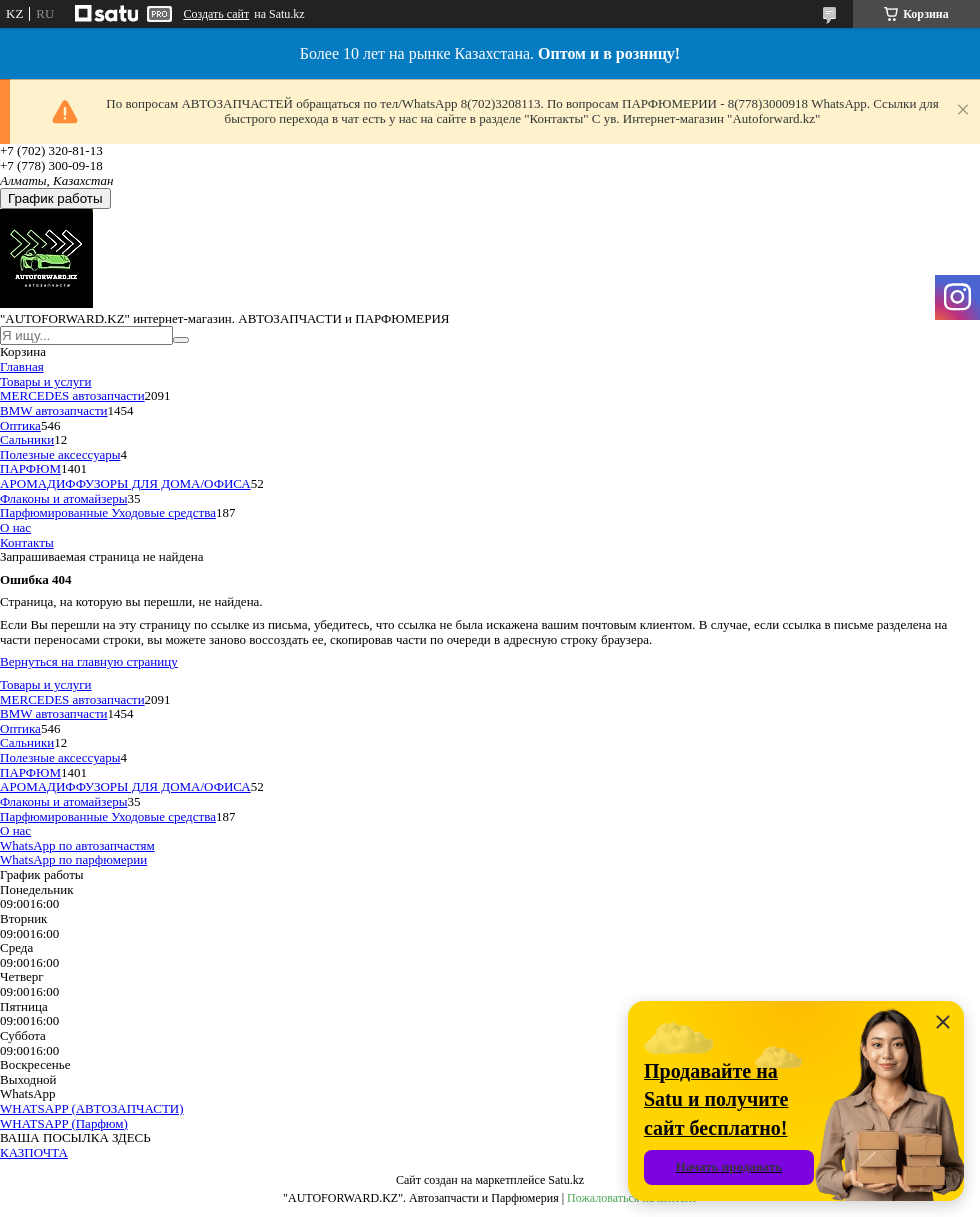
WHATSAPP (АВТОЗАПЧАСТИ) (92, 1108)
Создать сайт (216, 14)
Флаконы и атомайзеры (63, 498)
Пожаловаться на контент (632, 1198)
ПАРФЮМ (30, 468)
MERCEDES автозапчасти (72, 395)
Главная (22, 366)
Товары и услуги (45, 381)
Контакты (27, 542)
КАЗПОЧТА (34, 1152)
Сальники (27, 439)
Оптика (20, 425)
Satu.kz (566, 1180)
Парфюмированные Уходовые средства (108, 512)
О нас (15, 527)
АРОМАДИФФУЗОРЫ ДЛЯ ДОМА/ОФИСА (125, 483)
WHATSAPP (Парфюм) (64, 1123)
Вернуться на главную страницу (89, 661)
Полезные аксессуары (60, 454)
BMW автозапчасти (54, 410)
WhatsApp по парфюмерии (73, 859)
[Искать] (181, 340)
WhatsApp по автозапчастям (77, 845)
